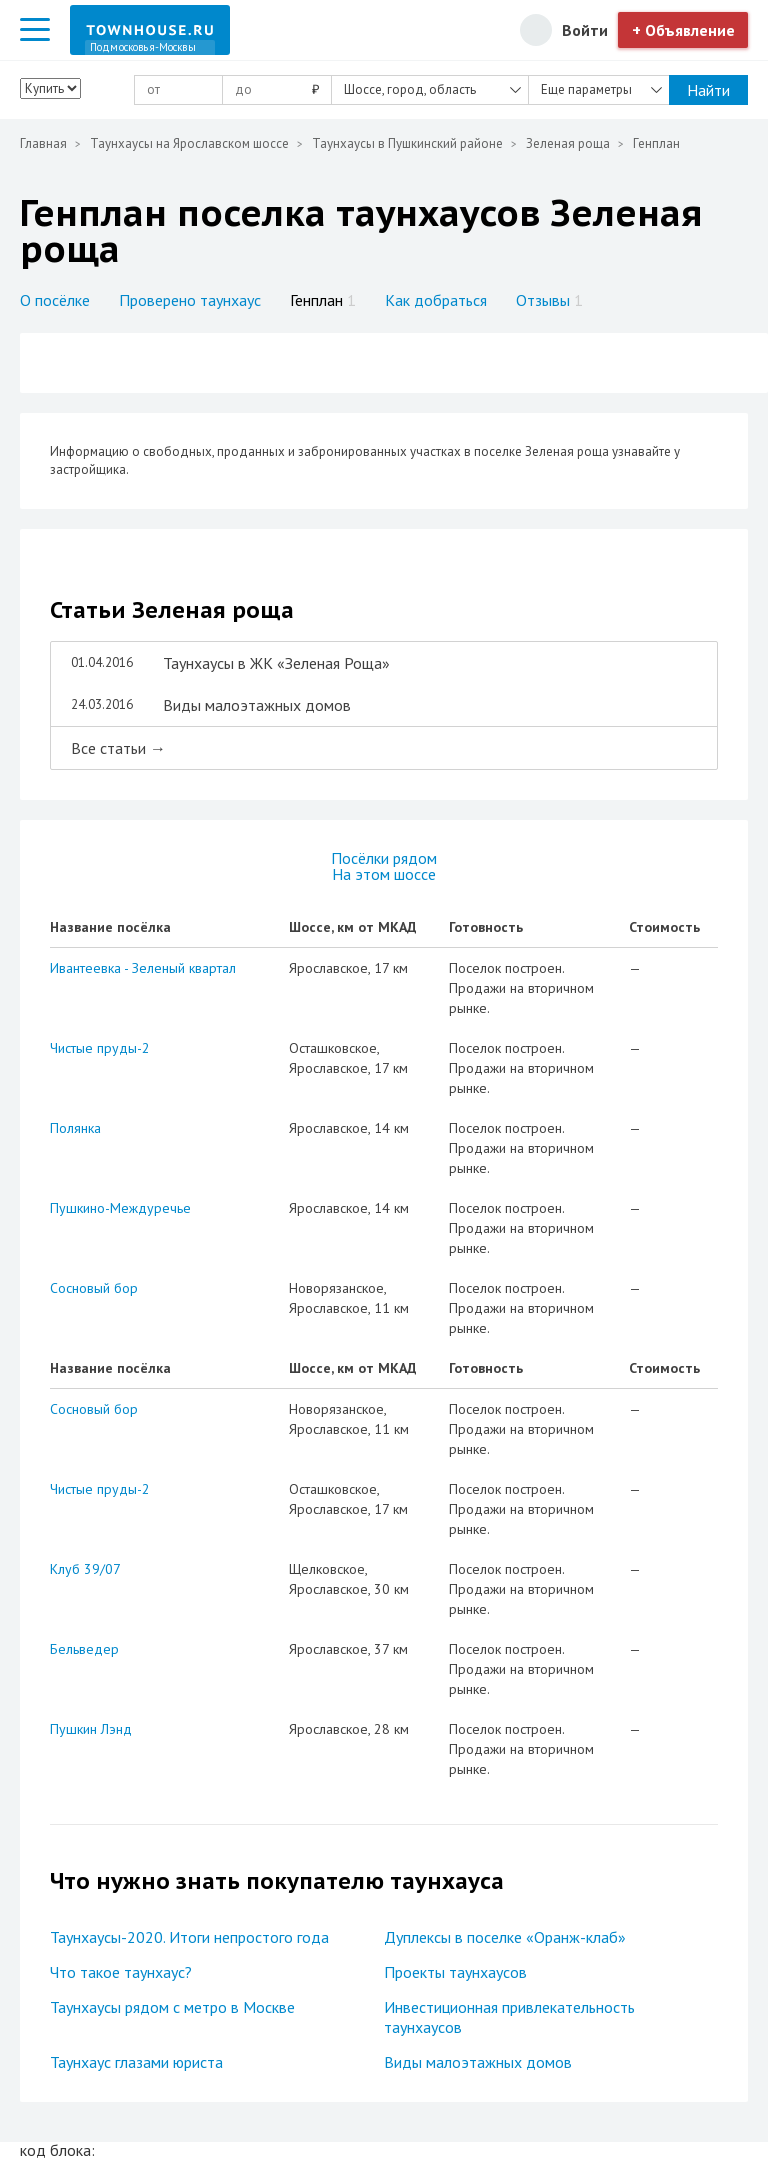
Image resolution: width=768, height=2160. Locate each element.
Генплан (323, 300)
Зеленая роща (568, 143)
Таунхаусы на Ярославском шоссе (189, 143)
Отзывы (549, 300)
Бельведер (84, 1649)
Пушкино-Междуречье (120, 1208)
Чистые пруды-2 (100, 1048)
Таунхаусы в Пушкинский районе (407, 143)
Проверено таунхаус (190, 300)
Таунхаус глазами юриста (136, 2062)
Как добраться (436, 300)
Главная (43, 143)
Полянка (75, 1128)
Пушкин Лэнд (91, 1729)
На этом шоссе (384, 874)
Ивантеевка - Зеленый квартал (143, 968)
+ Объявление (683, 30)
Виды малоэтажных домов (478, 2062)
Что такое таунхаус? (121, 1972)
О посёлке (55, 300)
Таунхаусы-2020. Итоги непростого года (189, 1937)
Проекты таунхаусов (455, 1972)
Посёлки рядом (384, 858)
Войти (585, 30)
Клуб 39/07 (85, 1569)
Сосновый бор (94, 1288)
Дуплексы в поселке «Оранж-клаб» (505, 1937)
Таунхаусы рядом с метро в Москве (172, 2007)
